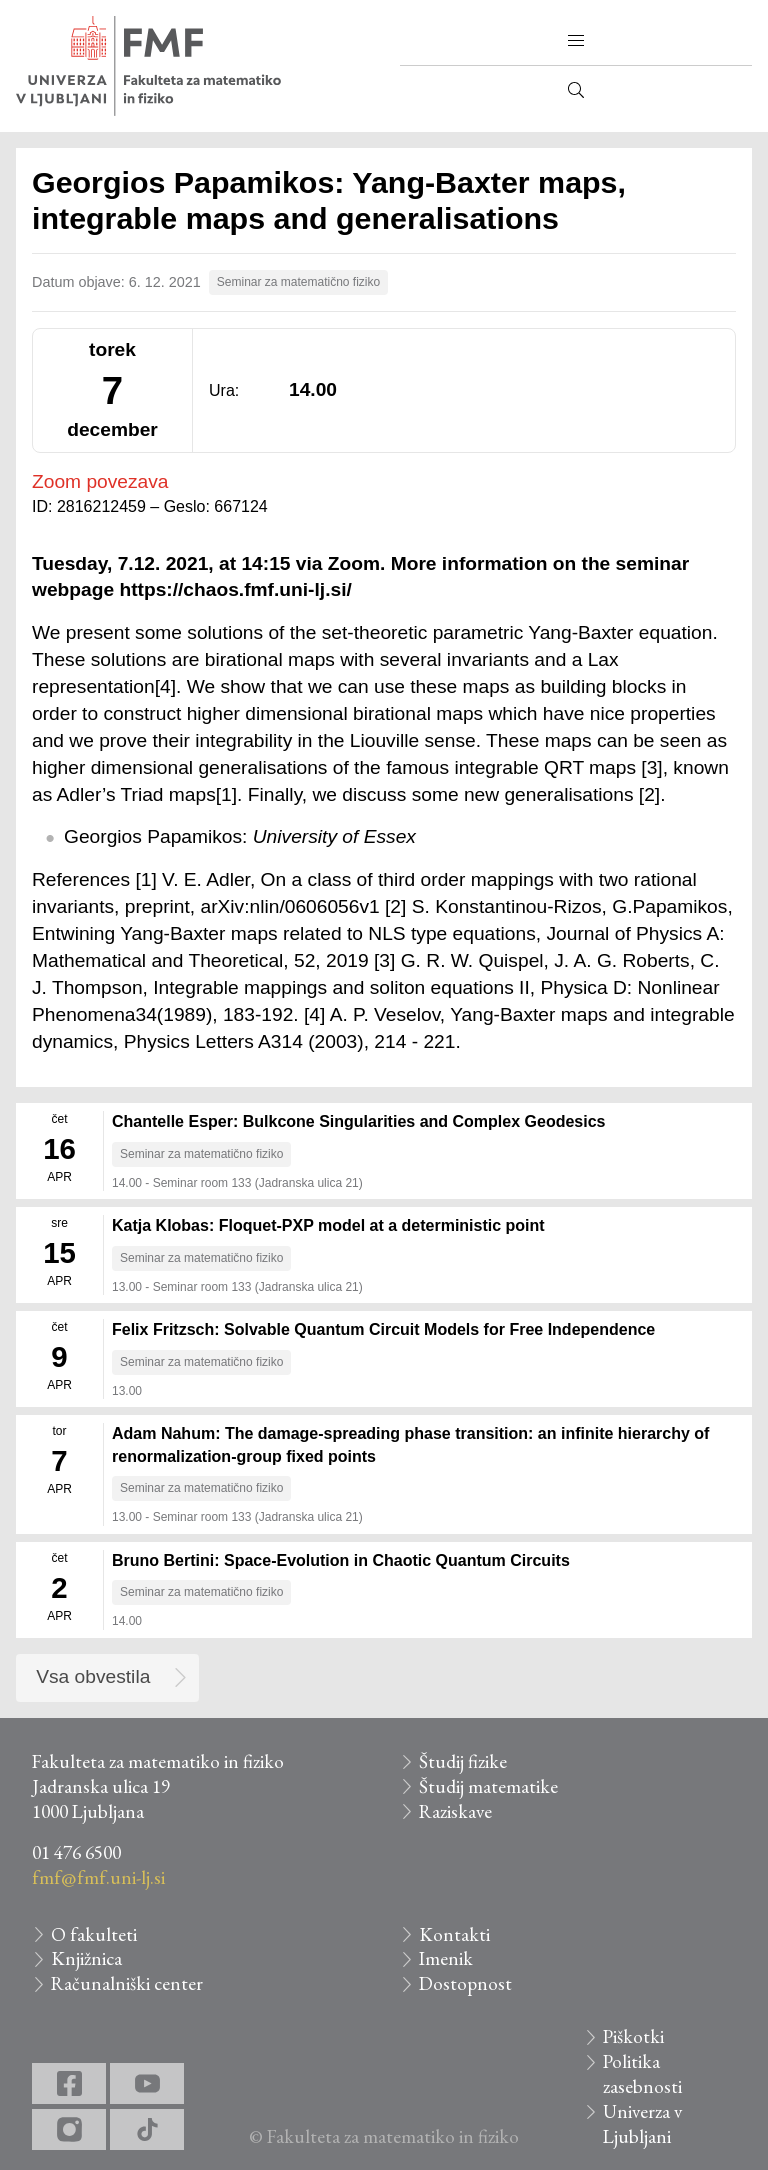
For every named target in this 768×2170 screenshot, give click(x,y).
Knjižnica (86, 1958)
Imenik (446, 1958)
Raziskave (455, 1811)
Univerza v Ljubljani (642, 2124)
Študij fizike (463, 1761)
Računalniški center (127, 1983)
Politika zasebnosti (642, 2074)
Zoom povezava (100, 481)
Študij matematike (488, 1786)
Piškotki (633, 2036)
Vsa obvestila (93, 1676)
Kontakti (454, 1934)
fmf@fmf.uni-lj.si (98, 1877)
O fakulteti (94, 1934)
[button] (576, 41)
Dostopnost (465, 1983)
